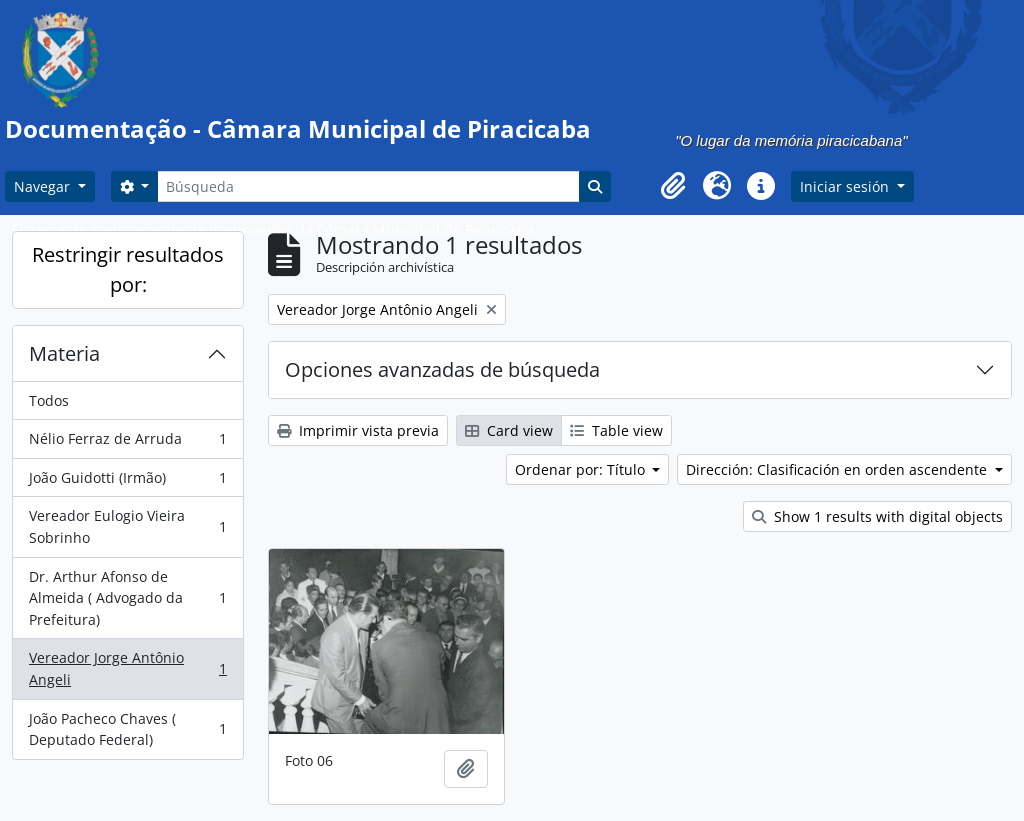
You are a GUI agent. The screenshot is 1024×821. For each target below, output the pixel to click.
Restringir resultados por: (128, 269)
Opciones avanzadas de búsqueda (442, 369)
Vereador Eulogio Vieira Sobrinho (127, 526)
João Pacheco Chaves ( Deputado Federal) (127, 729)
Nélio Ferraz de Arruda (127, 443)
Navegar (44, 186)
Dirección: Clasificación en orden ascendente (838, 469)
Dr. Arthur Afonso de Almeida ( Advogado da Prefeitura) (127, 598)
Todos (49, 400)
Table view (616, 430)
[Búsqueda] (368, 186)
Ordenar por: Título (582, 469)
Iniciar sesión (846, 186)
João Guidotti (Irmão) (127, 482)
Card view (509, 430)
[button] (673, 186)
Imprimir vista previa (358, 430)
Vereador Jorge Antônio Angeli (127, 668)
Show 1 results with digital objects (877, 516)
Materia (64, 353)
